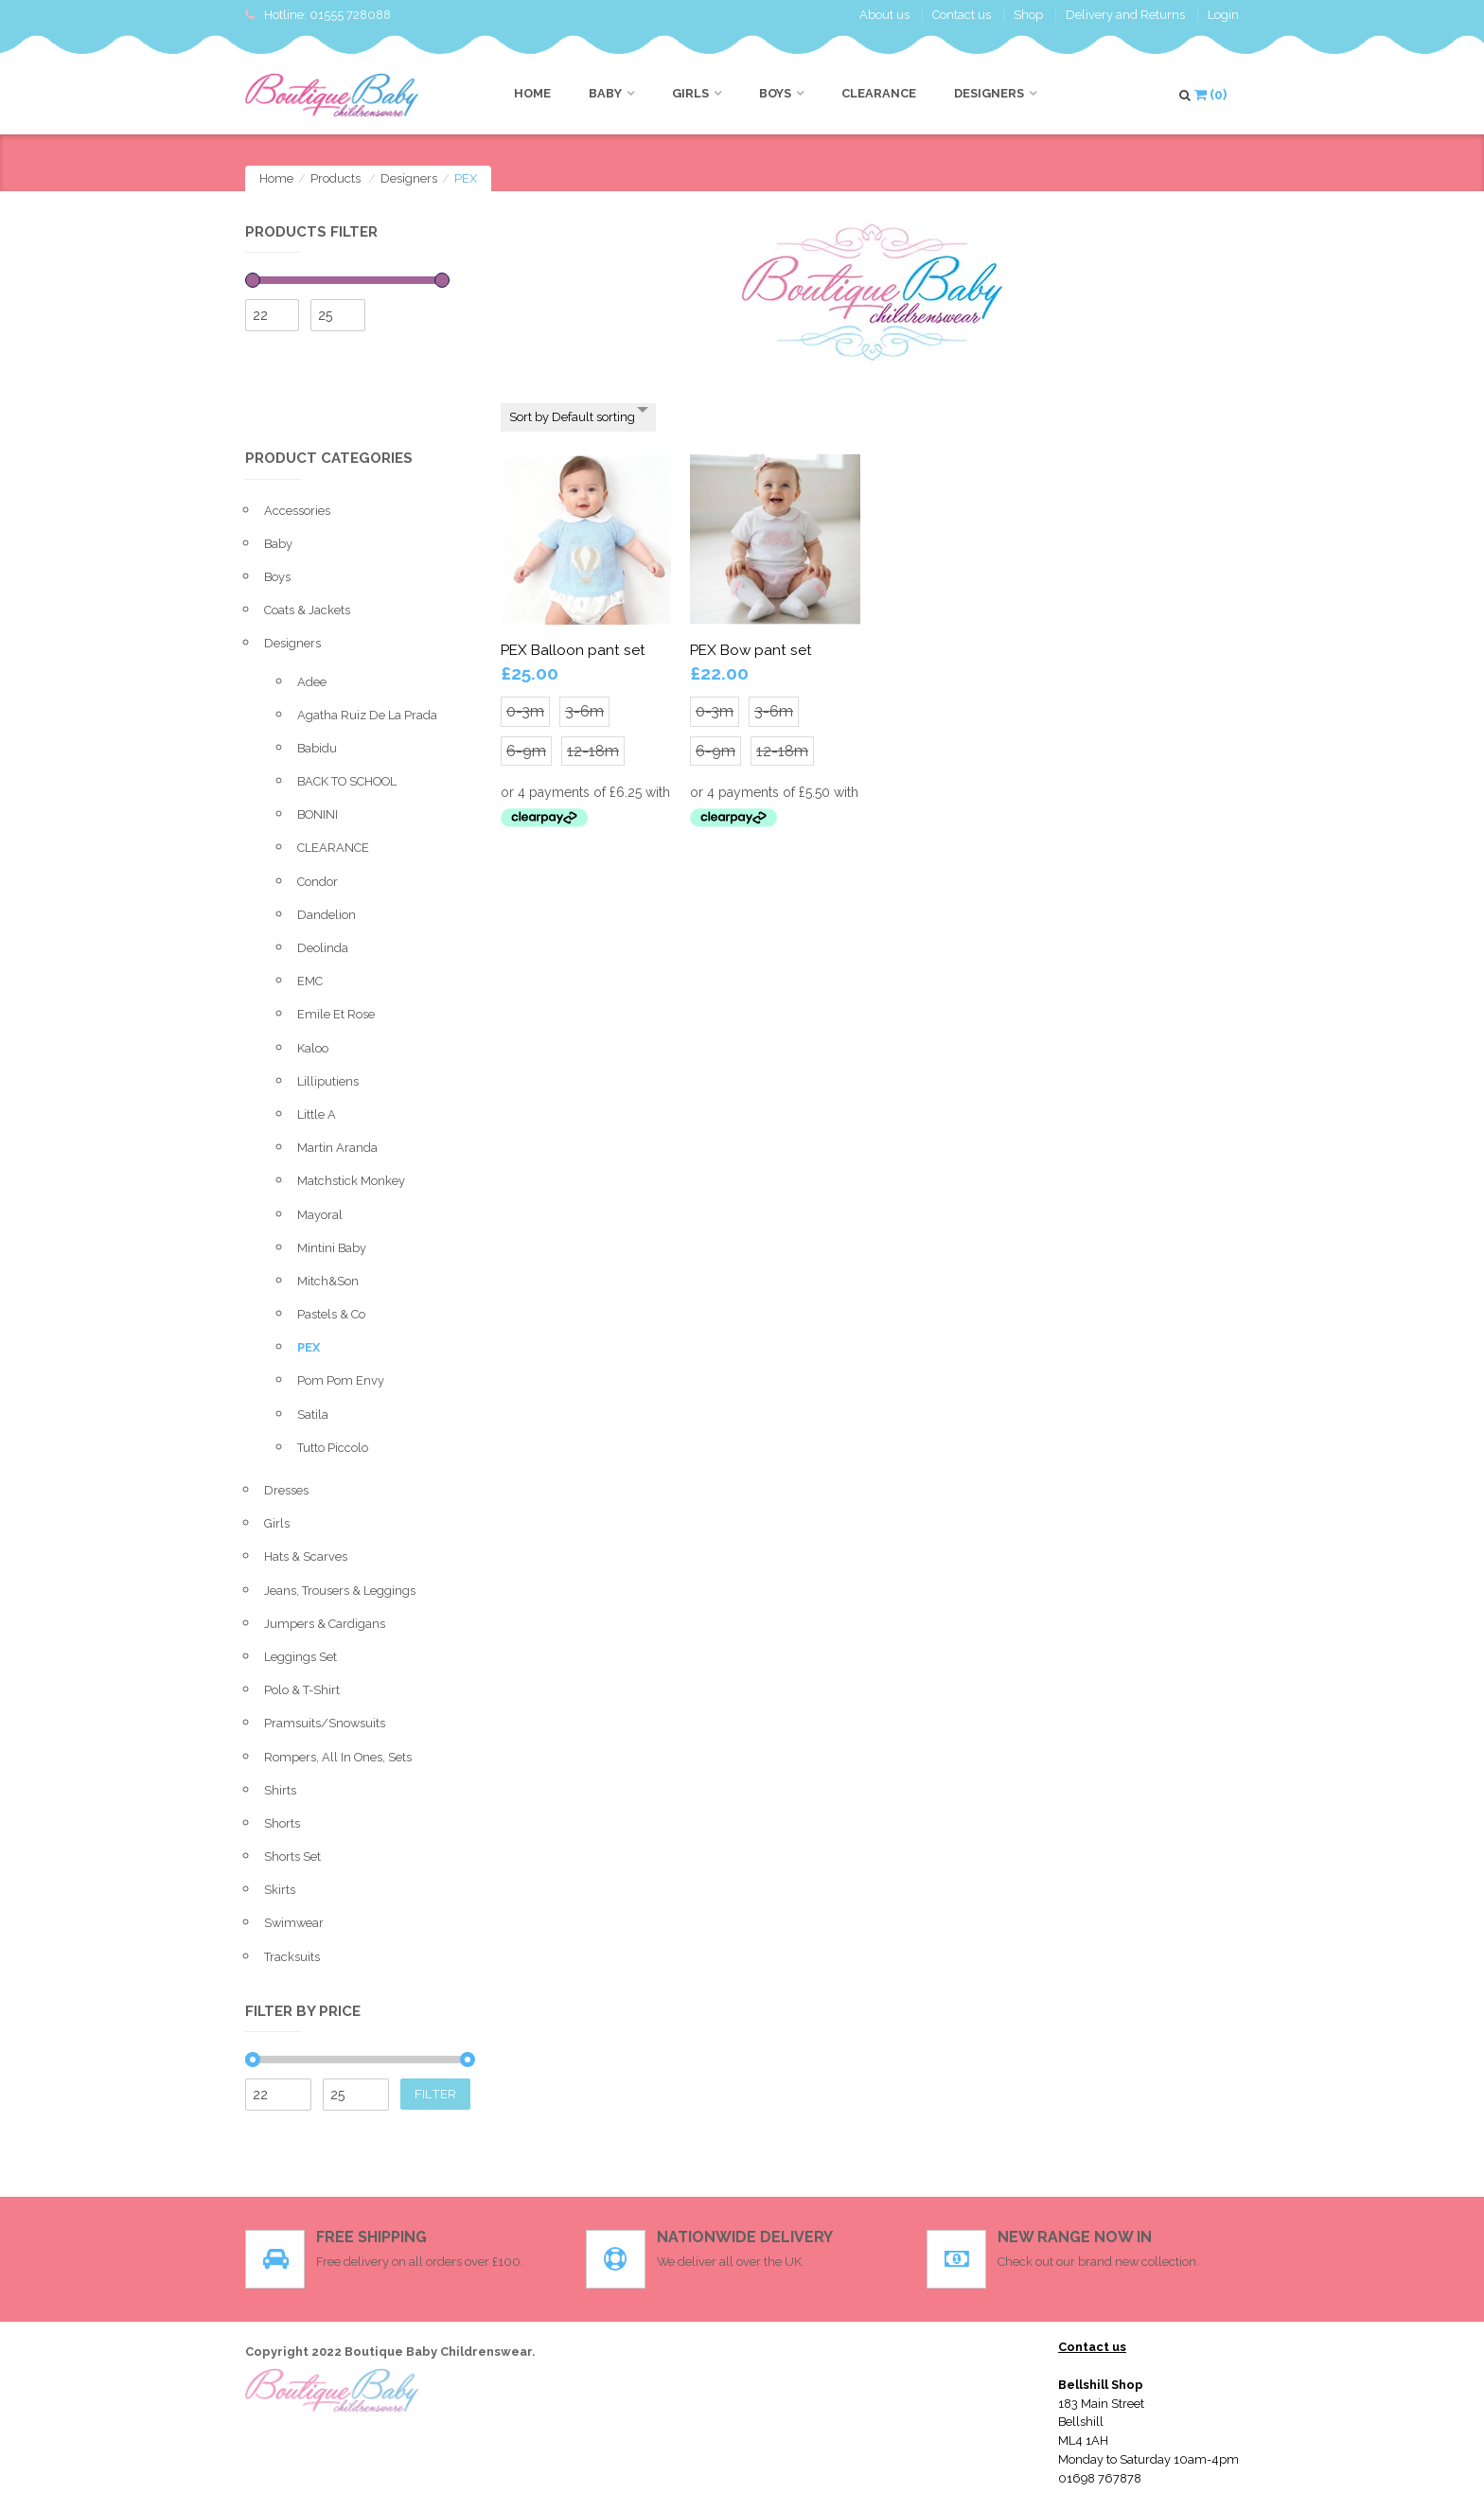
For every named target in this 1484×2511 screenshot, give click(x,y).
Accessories (297, 511)
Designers (989, 93)
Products (335, 178)
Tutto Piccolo (332, 1448)
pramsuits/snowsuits (324, 1723)
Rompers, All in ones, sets (338, 1757)
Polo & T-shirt (302, 1690)
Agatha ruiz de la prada (367, 715)
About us (884, 15)
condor (317, 882)
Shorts (282, 1823)
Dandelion (326, 915)
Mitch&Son (328, 1281)
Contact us (961, 15)
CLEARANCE (878, 93)
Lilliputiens (328, 1081)
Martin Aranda (337, 1148)
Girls (690, 93)
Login (1223, 15)
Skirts (279, 1890)
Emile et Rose (336, 1014)
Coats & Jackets (307, 610)
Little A (316, 1114)
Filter (435, 2093)
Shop (1028, 15)
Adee (312, 682)
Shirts (280, 1790)
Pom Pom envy (340, 1380)
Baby (605, 93)
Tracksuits (292, 1957)
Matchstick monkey (351, 1181)
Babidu (317, 748)
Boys (775, 93)
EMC (310, 981)
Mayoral (320, 1215)
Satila (312, 1414)
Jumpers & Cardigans (324, 1624)
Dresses (286, 1490)
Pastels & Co (331, 1314)
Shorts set (292, 1856)
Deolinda (322, 948)
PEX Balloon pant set (573, 650)
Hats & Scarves (305, 1556)
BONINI (317, 814)
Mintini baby (331, 1248)
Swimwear (294, 1923)
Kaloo (312, 1048)
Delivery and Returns (1125, 15)
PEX (308, 1347)
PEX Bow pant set (751, 650)
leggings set (300, 1657)
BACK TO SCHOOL (347, 781)
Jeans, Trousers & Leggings (339, 1590)
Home (532, 93)
